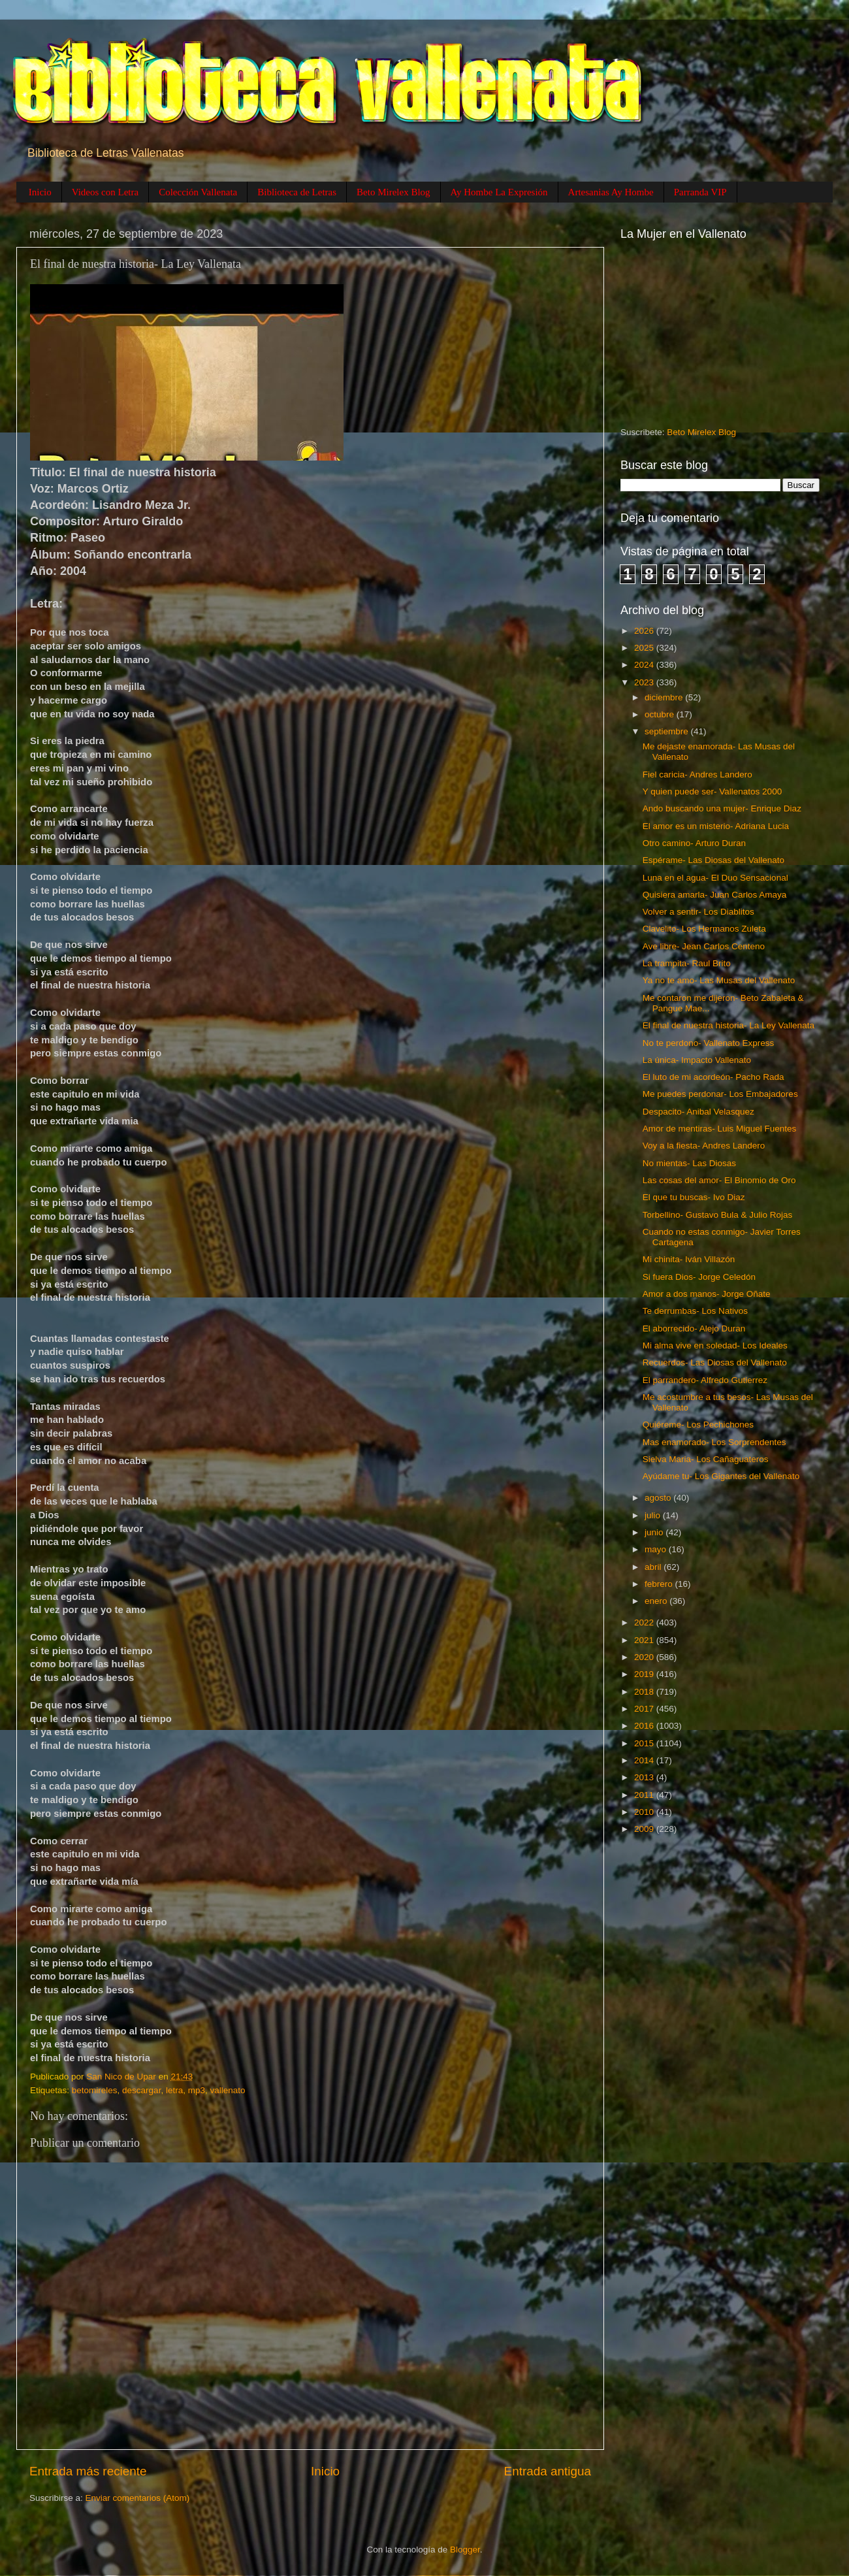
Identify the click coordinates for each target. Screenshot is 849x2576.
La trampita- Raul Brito (687, 963)
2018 (645, 1692)
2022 (645, 1622)
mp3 (196, 2090)
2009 (645, 1829)
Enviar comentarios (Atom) (138, 2498)
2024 (645, 665)
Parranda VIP (700, 192)
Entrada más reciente (88, 2471)
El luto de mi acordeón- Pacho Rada (713, 1077)
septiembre (668, 731)
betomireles (95, 2090)
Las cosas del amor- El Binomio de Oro (719, 1180)
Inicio (40, 192)
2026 (645, 631)
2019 (645, 1674)
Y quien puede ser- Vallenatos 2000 (712, 791)
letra (174, 2090)
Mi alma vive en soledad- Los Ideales (715, 1345)
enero (657, 1601)
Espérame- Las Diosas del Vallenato (713, 860)
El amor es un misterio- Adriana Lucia (716, 826)
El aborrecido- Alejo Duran (694, 1328)
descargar (141, 2090)
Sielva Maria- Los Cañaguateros (706, 1459)
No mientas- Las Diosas (689, 1163)
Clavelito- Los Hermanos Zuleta (704, 929)
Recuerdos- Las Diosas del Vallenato (715, 1362)
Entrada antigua (547, 2471)
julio (654, 1515)
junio (655, 1532)
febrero (660, 1584)
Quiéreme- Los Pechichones (698, 1424)
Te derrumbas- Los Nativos (695, 1311)
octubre (661, 714)
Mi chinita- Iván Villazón (689, 1259)
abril (654, 1567)
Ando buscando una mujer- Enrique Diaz (722, 808)
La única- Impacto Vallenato (697, 1060)
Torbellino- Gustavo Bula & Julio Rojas (718, 1215)
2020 (645, 1657)
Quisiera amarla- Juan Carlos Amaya (715, 895)
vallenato (227, 2090)
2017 (645, 1709)
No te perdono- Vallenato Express (709, 1043)
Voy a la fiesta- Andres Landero (704, 1145)
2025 (645, 648)
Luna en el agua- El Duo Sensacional (715, 878)
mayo (657, 1549)
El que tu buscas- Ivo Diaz (694, 1197)
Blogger (465, 2549)
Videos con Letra (105, 192)
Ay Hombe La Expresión (499, 192)
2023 (645, 682)
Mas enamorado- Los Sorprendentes (714, 1442)
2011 (645, 1795)
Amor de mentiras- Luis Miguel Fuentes (720, 1128)
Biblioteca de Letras (296, 192)
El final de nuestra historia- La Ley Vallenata (728, 1025)
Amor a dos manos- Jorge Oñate (707, 1294)
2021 (645, 1640)
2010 (645, 1812)
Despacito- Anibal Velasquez (698, 1112)
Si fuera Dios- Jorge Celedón (699, 1277)
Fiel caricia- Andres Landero (697, 774)
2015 (645, 1743)
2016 (645, 1726)
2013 (645, 1777)
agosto (659, 1498)
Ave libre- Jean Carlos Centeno (704, 946)
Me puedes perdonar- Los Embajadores (720, 1094)
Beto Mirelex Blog (393, 192)
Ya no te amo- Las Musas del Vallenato (719, 980)
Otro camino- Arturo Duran (694, 843)
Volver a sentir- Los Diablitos (698, 912)
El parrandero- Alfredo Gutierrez (705, 1380)
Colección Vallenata (198, 192)
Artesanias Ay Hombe (611, 192)
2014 (645, 1760)
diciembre (665, 697)
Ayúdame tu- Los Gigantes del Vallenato (721, 1476)
